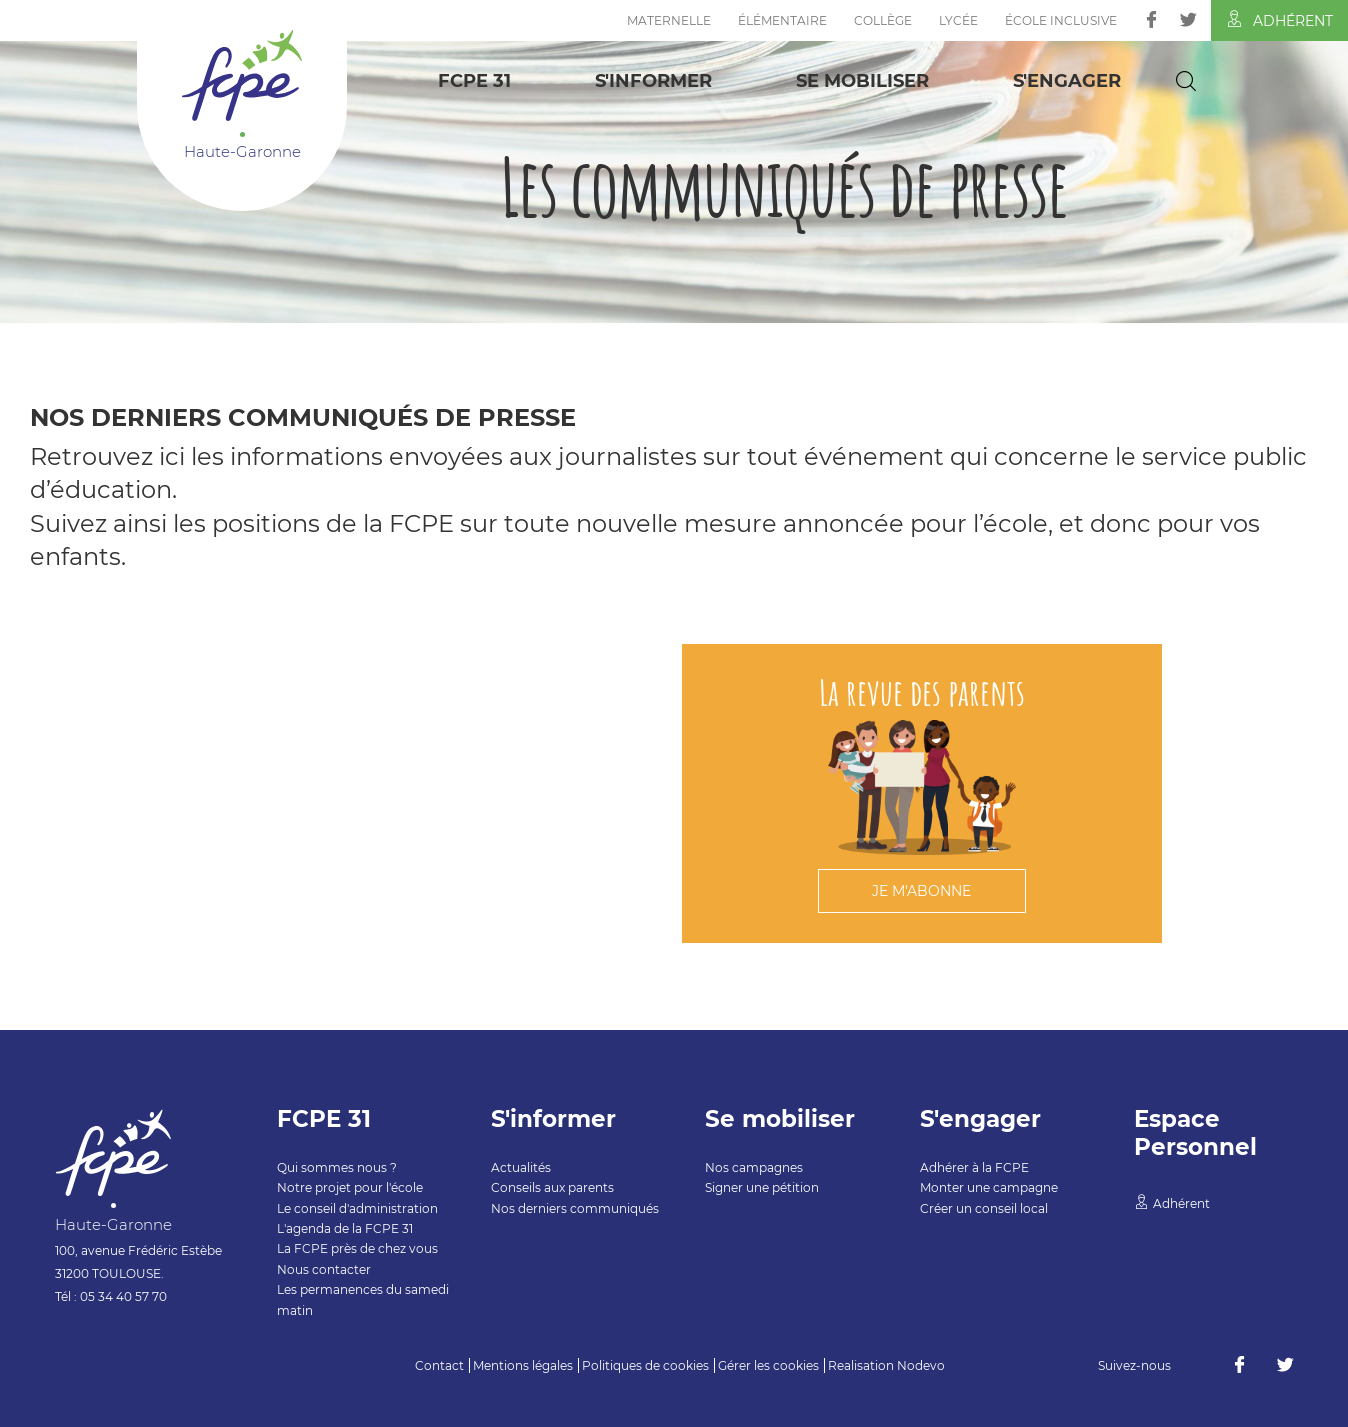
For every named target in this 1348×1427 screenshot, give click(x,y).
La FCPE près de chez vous (357, 1248)
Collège (883, 20)
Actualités (521, 1167)
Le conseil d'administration (357, 1208)
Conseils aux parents (552, 1187)
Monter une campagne (989, 1187)
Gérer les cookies (768, 1365)
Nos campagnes (754, 1167)
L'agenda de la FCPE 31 (345, 1228)
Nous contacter (324, 1269)
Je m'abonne (921, 891)
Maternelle (669, 20)
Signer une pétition (762, 1187)
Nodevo (921, 1365)
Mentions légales (523, 1365)
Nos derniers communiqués (575, 1208)
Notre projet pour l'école (350, 1187)
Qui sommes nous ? (337, 1167)
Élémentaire (782, 20)
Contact (439, 1365)
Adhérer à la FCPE (974, 1167)
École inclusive (1061, 20)
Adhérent (1279, 20)
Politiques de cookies (645, 1365)
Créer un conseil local (984, 1208)
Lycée (958, 20)
